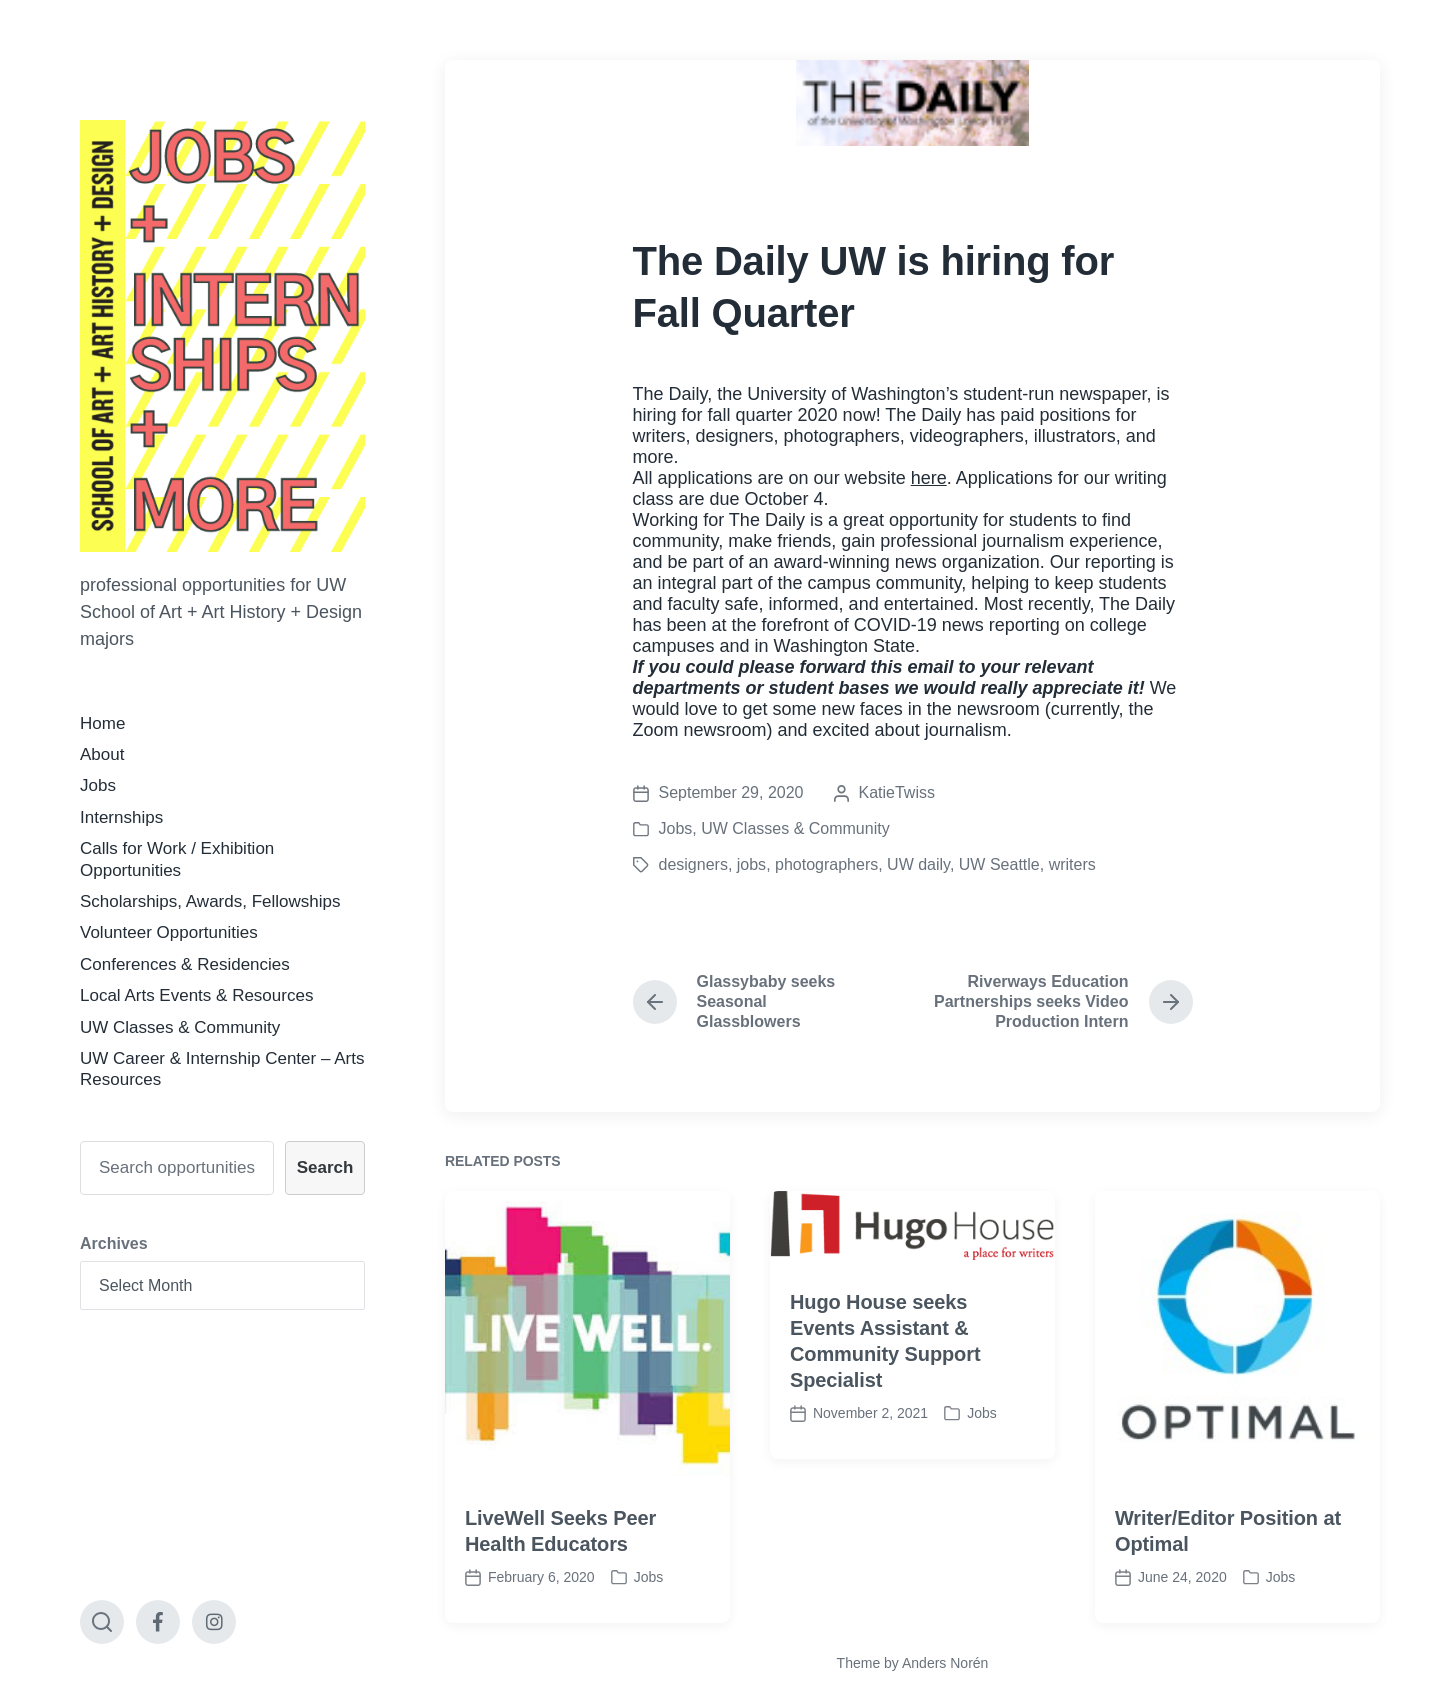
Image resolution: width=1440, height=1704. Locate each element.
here (929, 478)
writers (1072, 864)
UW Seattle (999, 864)
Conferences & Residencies (185, 964)
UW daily (918, 864)
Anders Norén (945, 1663)
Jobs (98, 785)
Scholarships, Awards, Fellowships (210, 901)
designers (693, 864)
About (102, 754)
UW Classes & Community (180, 1027)
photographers (826, 864)
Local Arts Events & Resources (196, 995)
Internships (121, 817)
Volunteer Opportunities (169, 932)
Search (325, 1167)
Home (102, 723)
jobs (751, 864)
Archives (114, 1243)
